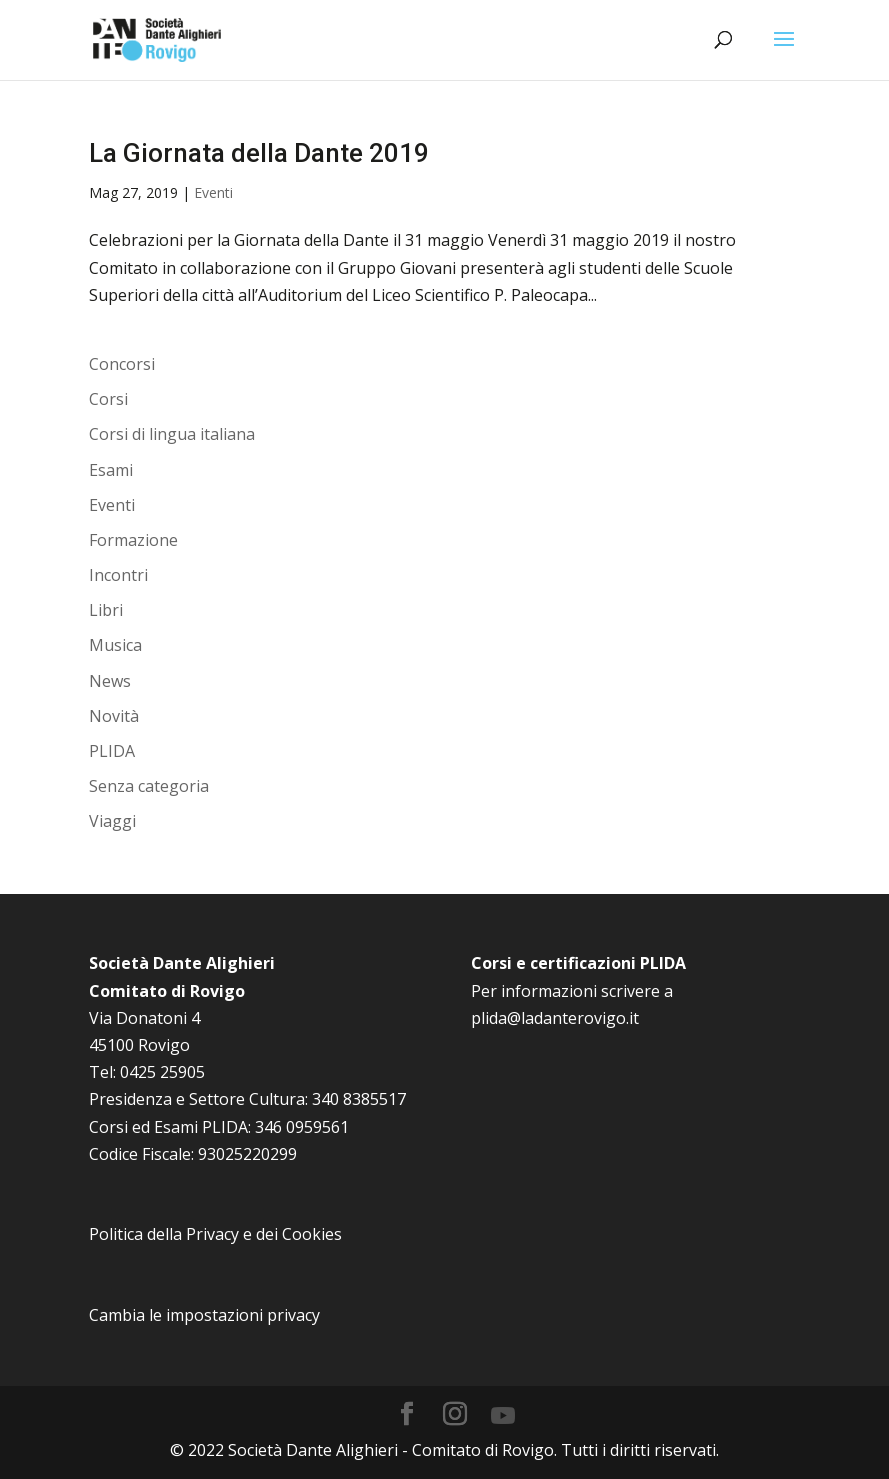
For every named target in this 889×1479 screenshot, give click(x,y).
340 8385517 (359, 1099)
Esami (111, 470)
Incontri (118, 575)
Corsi (108, 399)
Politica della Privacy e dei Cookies (215, 1234)
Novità (114, 716)
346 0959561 (302, 1127)
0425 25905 (162, 1072)
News (110, 681)
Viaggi (112, 821)
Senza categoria (149, 786)
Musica (115, 645)
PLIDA (112, 751)
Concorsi (122, 364)
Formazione (133, 540)
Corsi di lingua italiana (172, 434)
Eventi (213, 192)
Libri (106, 610)
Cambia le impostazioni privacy (204, 1315)
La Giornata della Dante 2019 (259, 153)
